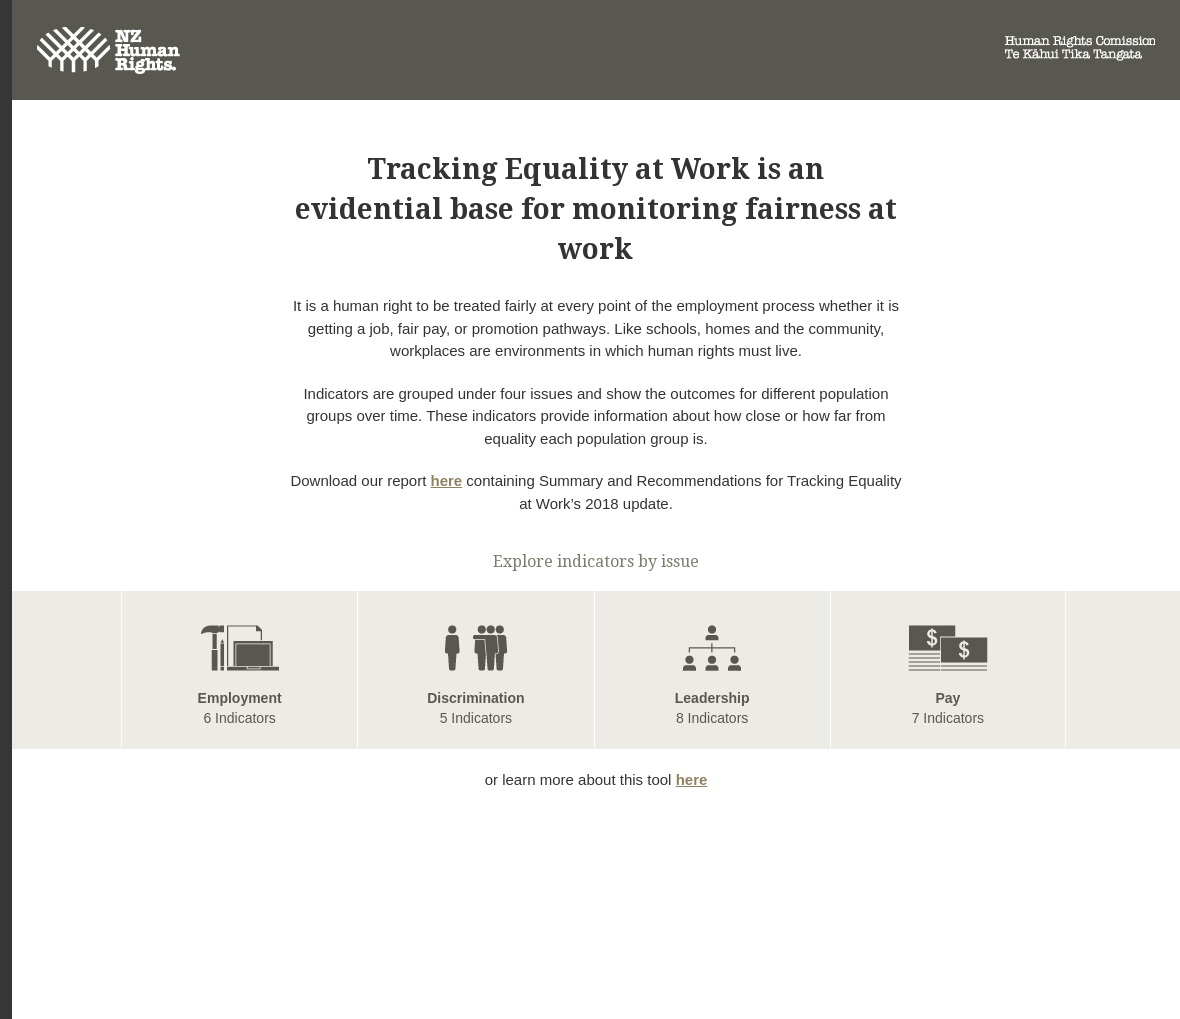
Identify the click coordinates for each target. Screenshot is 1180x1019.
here (446, 480)
